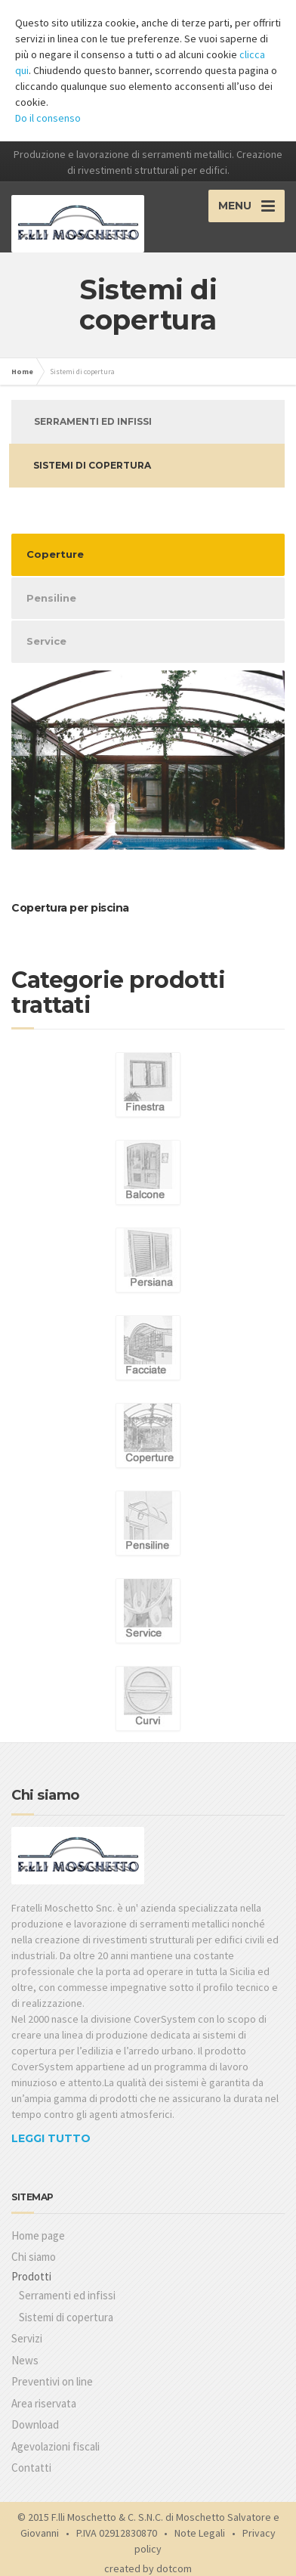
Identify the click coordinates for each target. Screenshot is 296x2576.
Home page (38, 2235)
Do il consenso (48, 118)
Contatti (31, 2467)
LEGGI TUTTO (51, 2138)
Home (22, 371)
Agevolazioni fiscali (55, 2446)
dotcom (174, 2568)
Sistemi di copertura (92, 465)
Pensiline (51, 598)
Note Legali (199, 2533)
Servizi (26, 2338)
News (25, 2360)
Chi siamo (33, 2256)
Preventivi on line (52, 2381)
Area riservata (43, 2403)
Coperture (55, 554)
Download (35, 2424)
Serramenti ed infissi (93, 421)
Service (46, 641)
